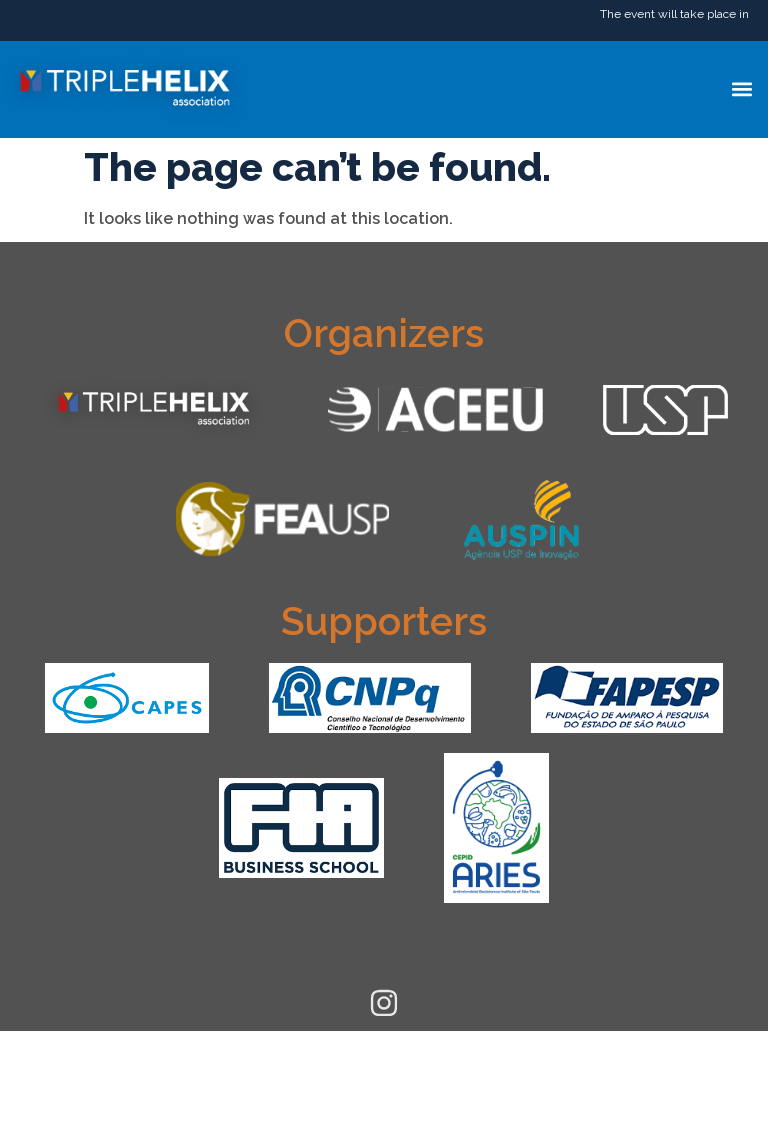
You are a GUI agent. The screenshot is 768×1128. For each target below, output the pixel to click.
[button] (741, 89)
